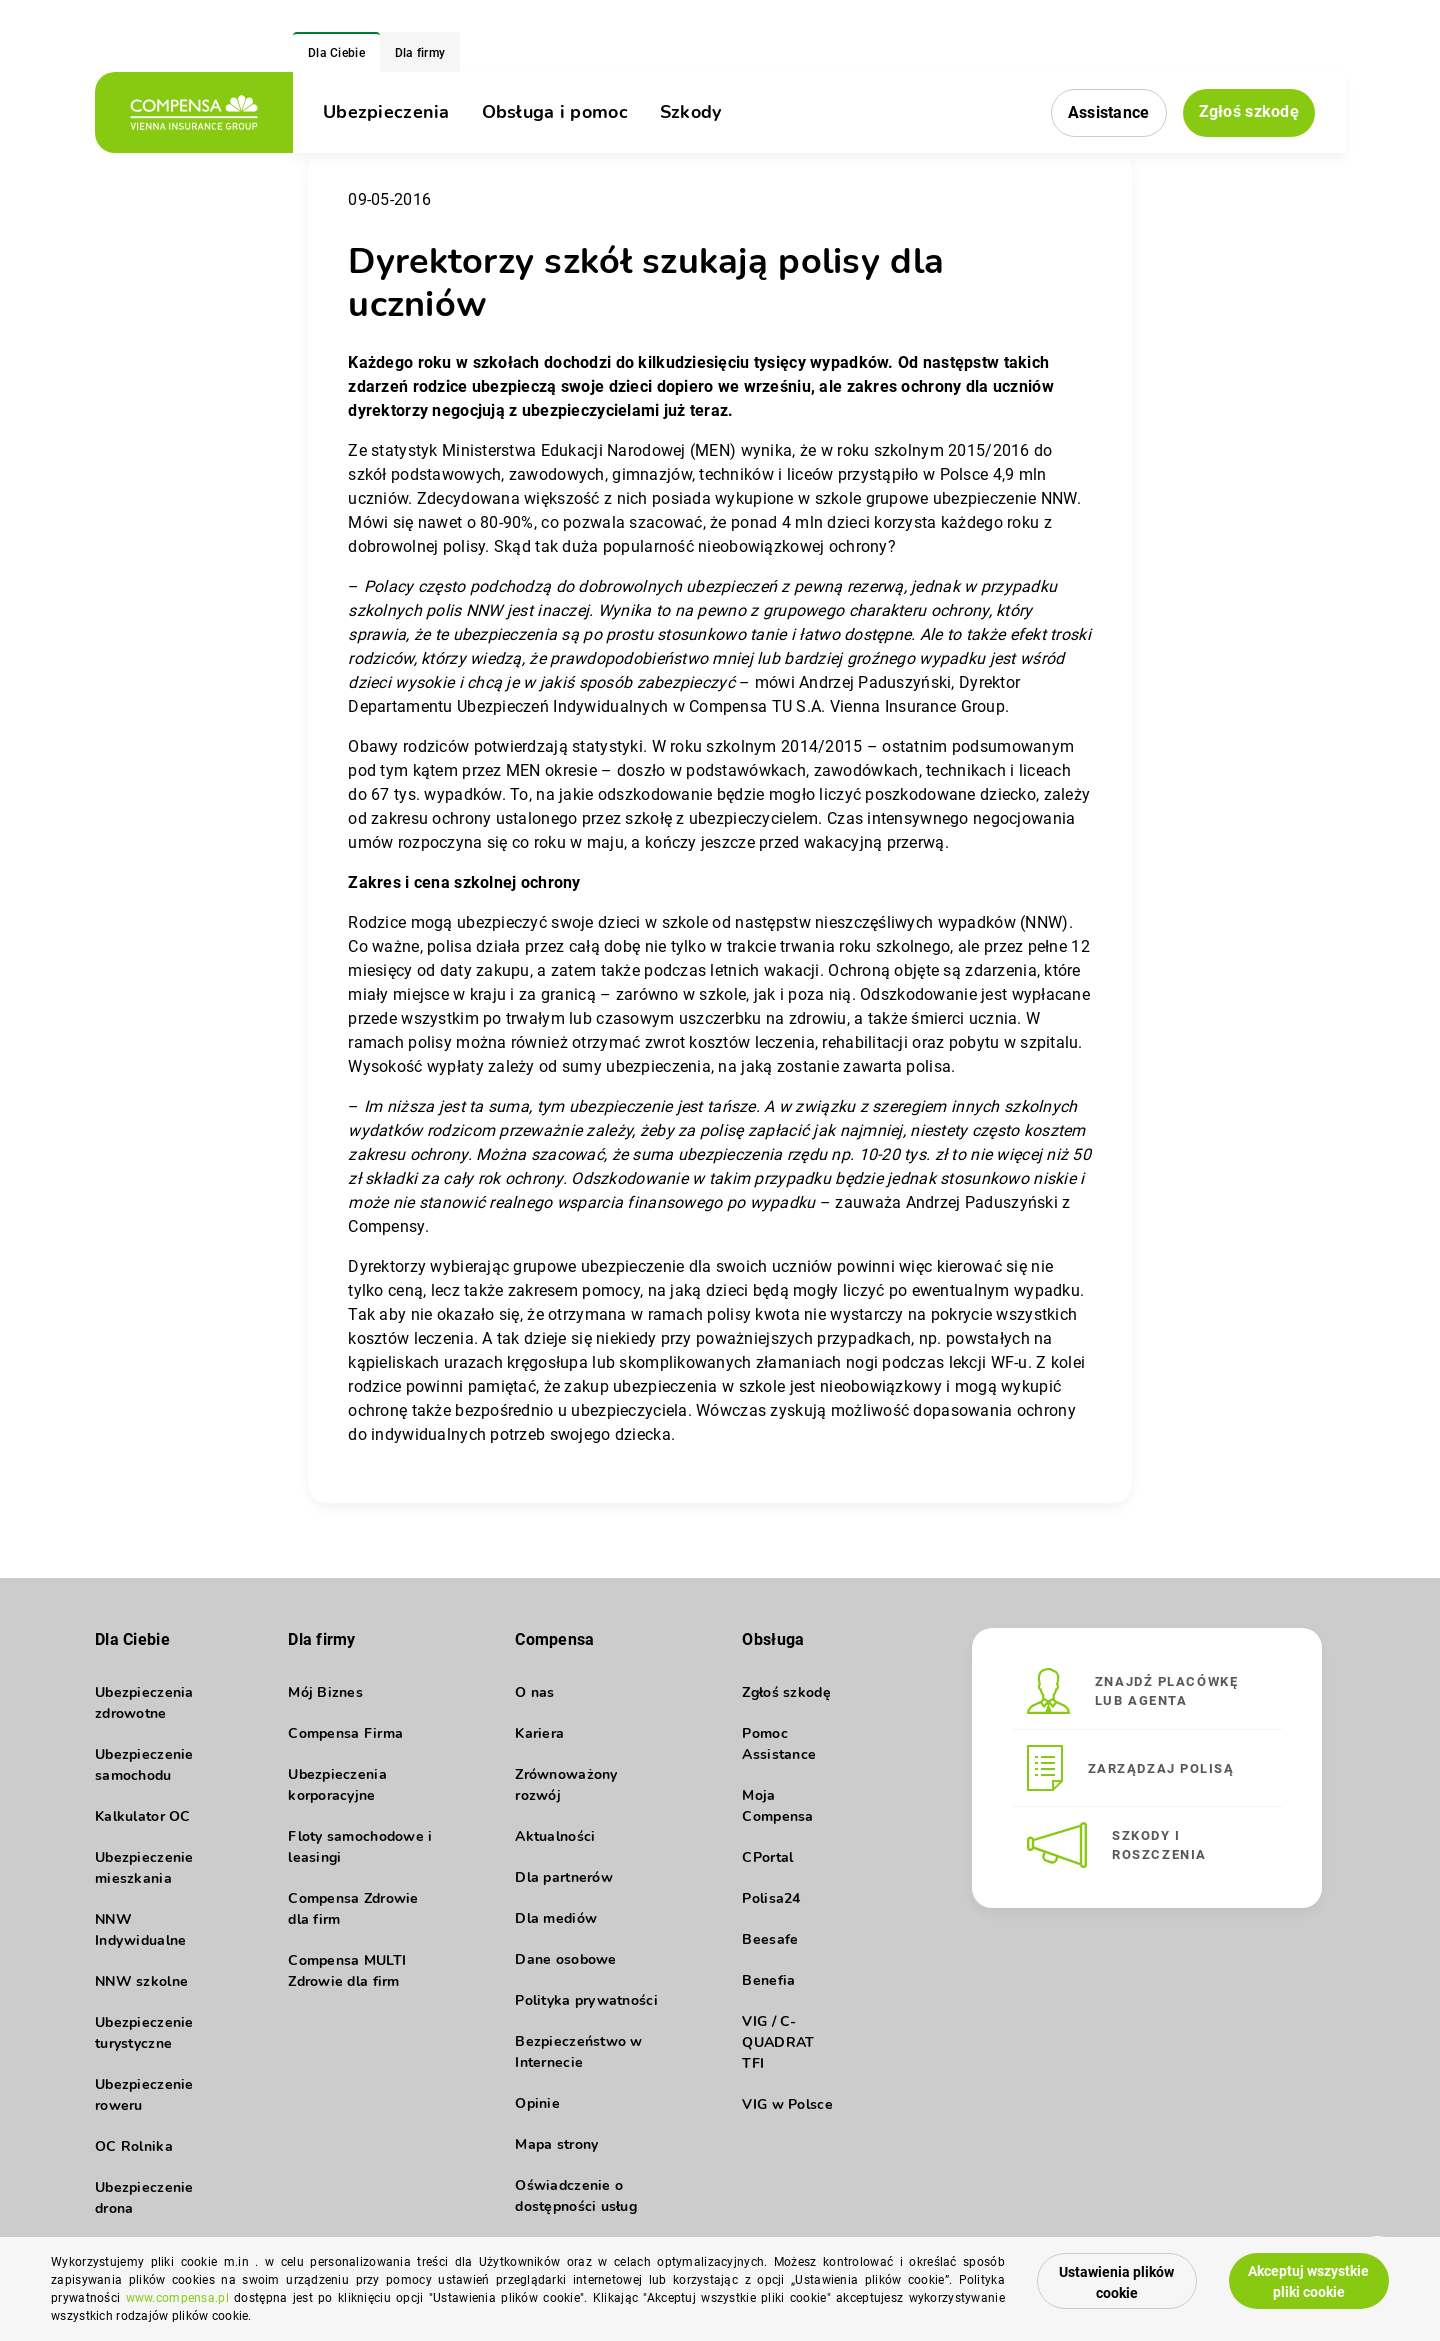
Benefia (768, 1980)
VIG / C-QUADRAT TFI (778, 2042)
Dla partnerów (564, 1877)
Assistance (1109, 112)
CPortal (767, 1857)
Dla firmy (420, 53)
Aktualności (555, 1836)
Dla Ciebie (336, 53)
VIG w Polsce (787, 2104)
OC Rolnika (134, 2146)
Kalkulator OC (143, 1816)
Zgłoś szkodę (1249, 111)
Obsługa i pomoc (555, 112)
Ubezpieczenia (386, 112)
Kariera (539, 1733)
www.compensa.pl (177, 2298)
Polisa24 (771, 1898)
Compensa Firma (345, 1733)
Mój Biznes (325, 1692)
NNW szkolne (141, 1981)
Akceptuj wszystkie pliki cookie (1308, 2281)
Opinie (537, 2103)
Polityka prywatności (586, 2000)
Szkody (691, 112)
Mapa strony (556, 2144)
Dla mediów (556, 1918)
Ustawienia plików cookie (1116, 2282)
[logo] (194, 112)
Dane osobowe (565, 1959)
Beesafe (770, 1939)
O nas (534, 1692)
